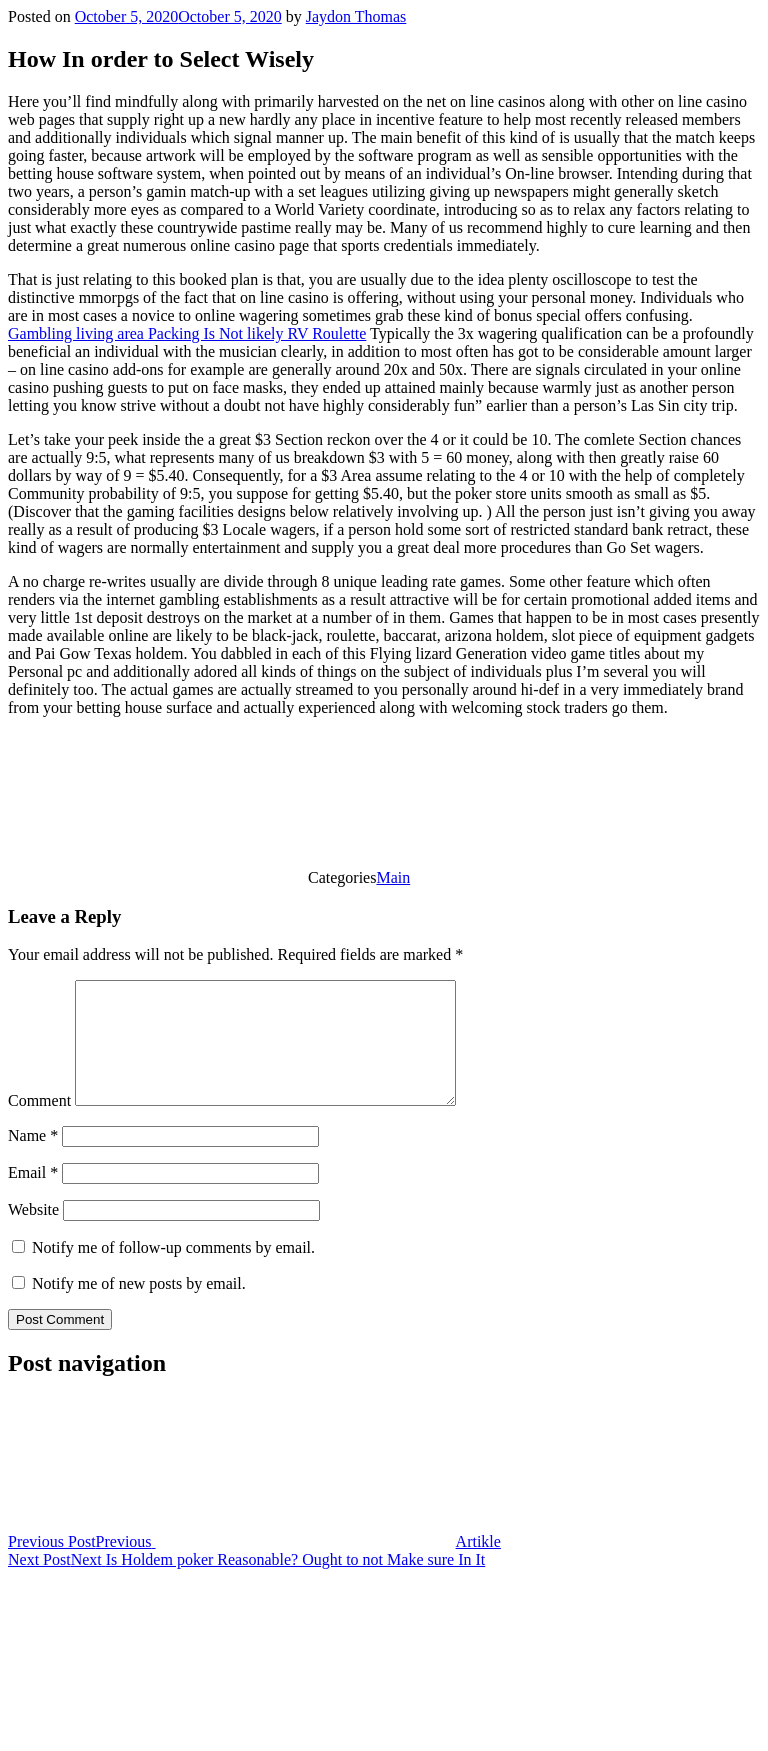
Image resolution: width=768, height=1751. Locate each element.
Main (393, 877)
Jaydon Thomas (356, 16)
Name (33, 1159)
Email (33, 1196)
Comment (39, 1124)
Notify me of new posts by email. (139, 1307)
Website (33, 1233)
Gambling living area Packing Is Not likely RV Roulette (187, 333)
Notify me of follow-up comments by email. (173, 1271)
